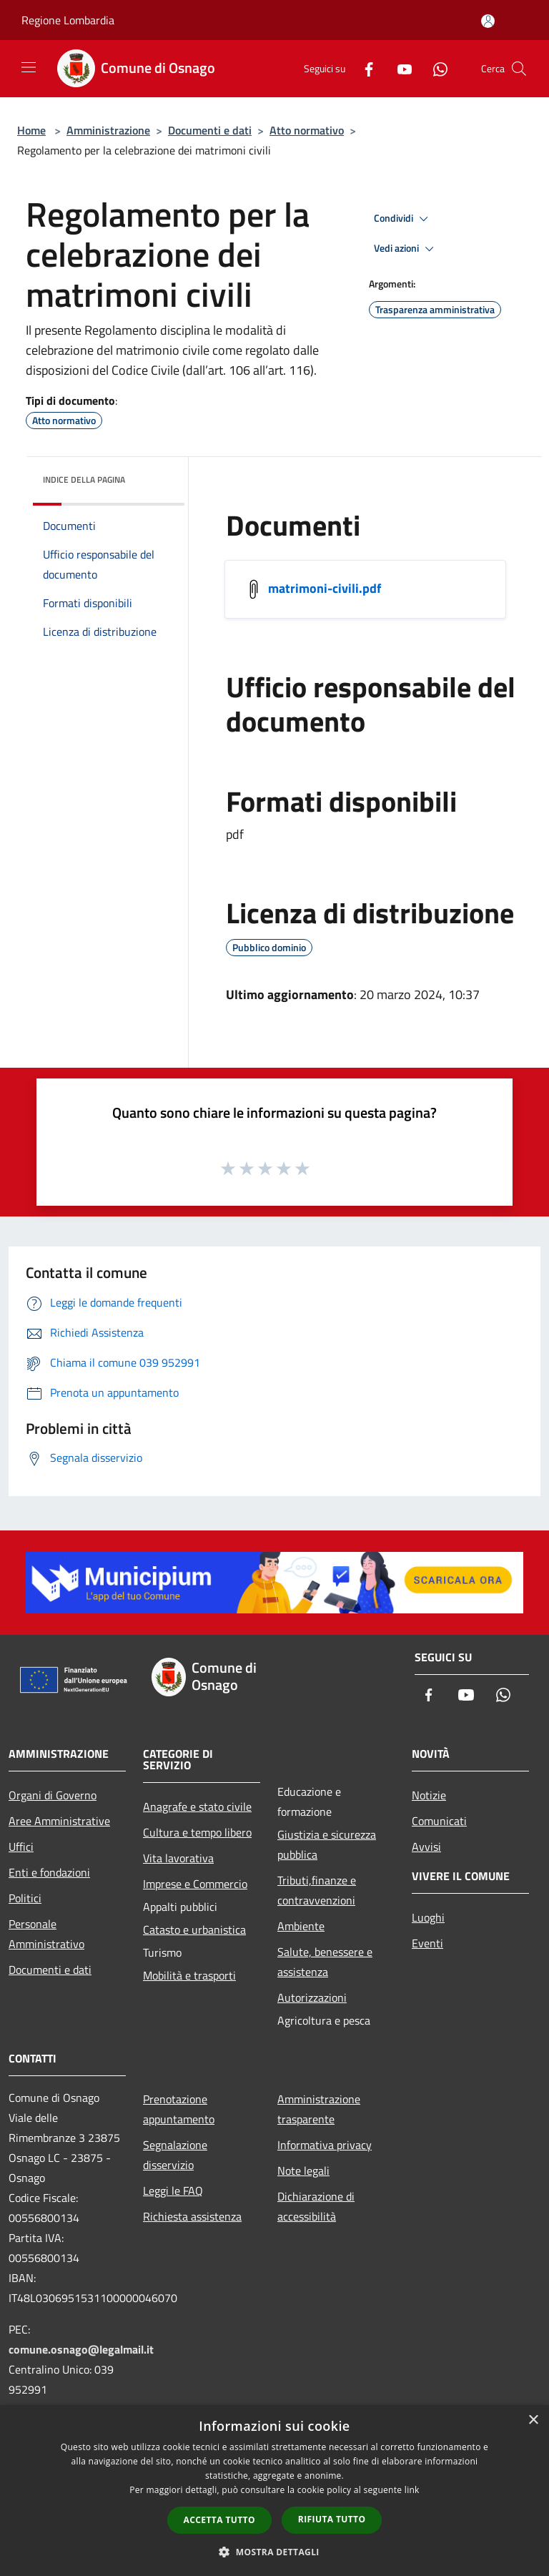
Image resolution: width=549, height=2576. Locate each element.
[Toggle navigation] (28, 67)
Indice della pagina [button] (84, 479)
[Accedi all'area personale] (488, 21)
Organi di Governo (53, 1795)
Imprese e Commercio (195, 1883)
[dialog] (274, 2490)
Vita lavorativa (178, 1858)
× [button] (533, 2420)
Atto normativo (306, 130)
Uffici (21, 1846)
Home (31, 130)
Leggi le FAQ (173, 2190)
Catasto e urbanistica (194, 1929)
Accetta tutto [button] (219, 2520)
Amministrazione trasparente (318, 2109)
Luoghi (428, 1917)
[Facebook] (363, 68)
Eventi (427, 1943)
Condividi (403, 218)
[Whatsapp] (434, 68)
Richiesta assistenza (192, 2216)
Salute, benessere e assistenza (324, 1961)
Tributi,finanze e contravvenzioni (316, 1890)
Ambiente (301, 1926)
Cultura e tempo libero (197, 1832)
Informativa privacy (324, 2144)
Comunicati (439, 1820)
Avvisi (426, 1846)
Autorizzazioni (312, 1997)
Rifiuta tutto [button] (332, 2519)
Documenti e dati (210, 130)
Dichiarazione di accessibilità (316, 2206)
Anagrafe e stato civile (197, 1806)
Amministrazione (108, 130)
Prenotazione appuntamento (178, 2109)
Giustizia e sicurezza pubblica (326, 1844)
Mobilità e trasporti (189, 1975)
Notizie (429, 1795)
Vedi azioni (406, 248)
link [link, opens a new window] (412, 2490)
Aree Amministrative (59, 1820)
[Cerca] (519, 68)
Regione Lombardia (67, 20)
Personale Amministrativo (46, 1933)
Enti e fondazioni (49, 1872)
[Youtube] (399, 68)
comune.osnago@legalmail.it (81, 2349)
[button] (274, 2552)
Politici (25, 1898)
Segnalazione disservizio (175, 2154)
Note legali (303, 2170)
